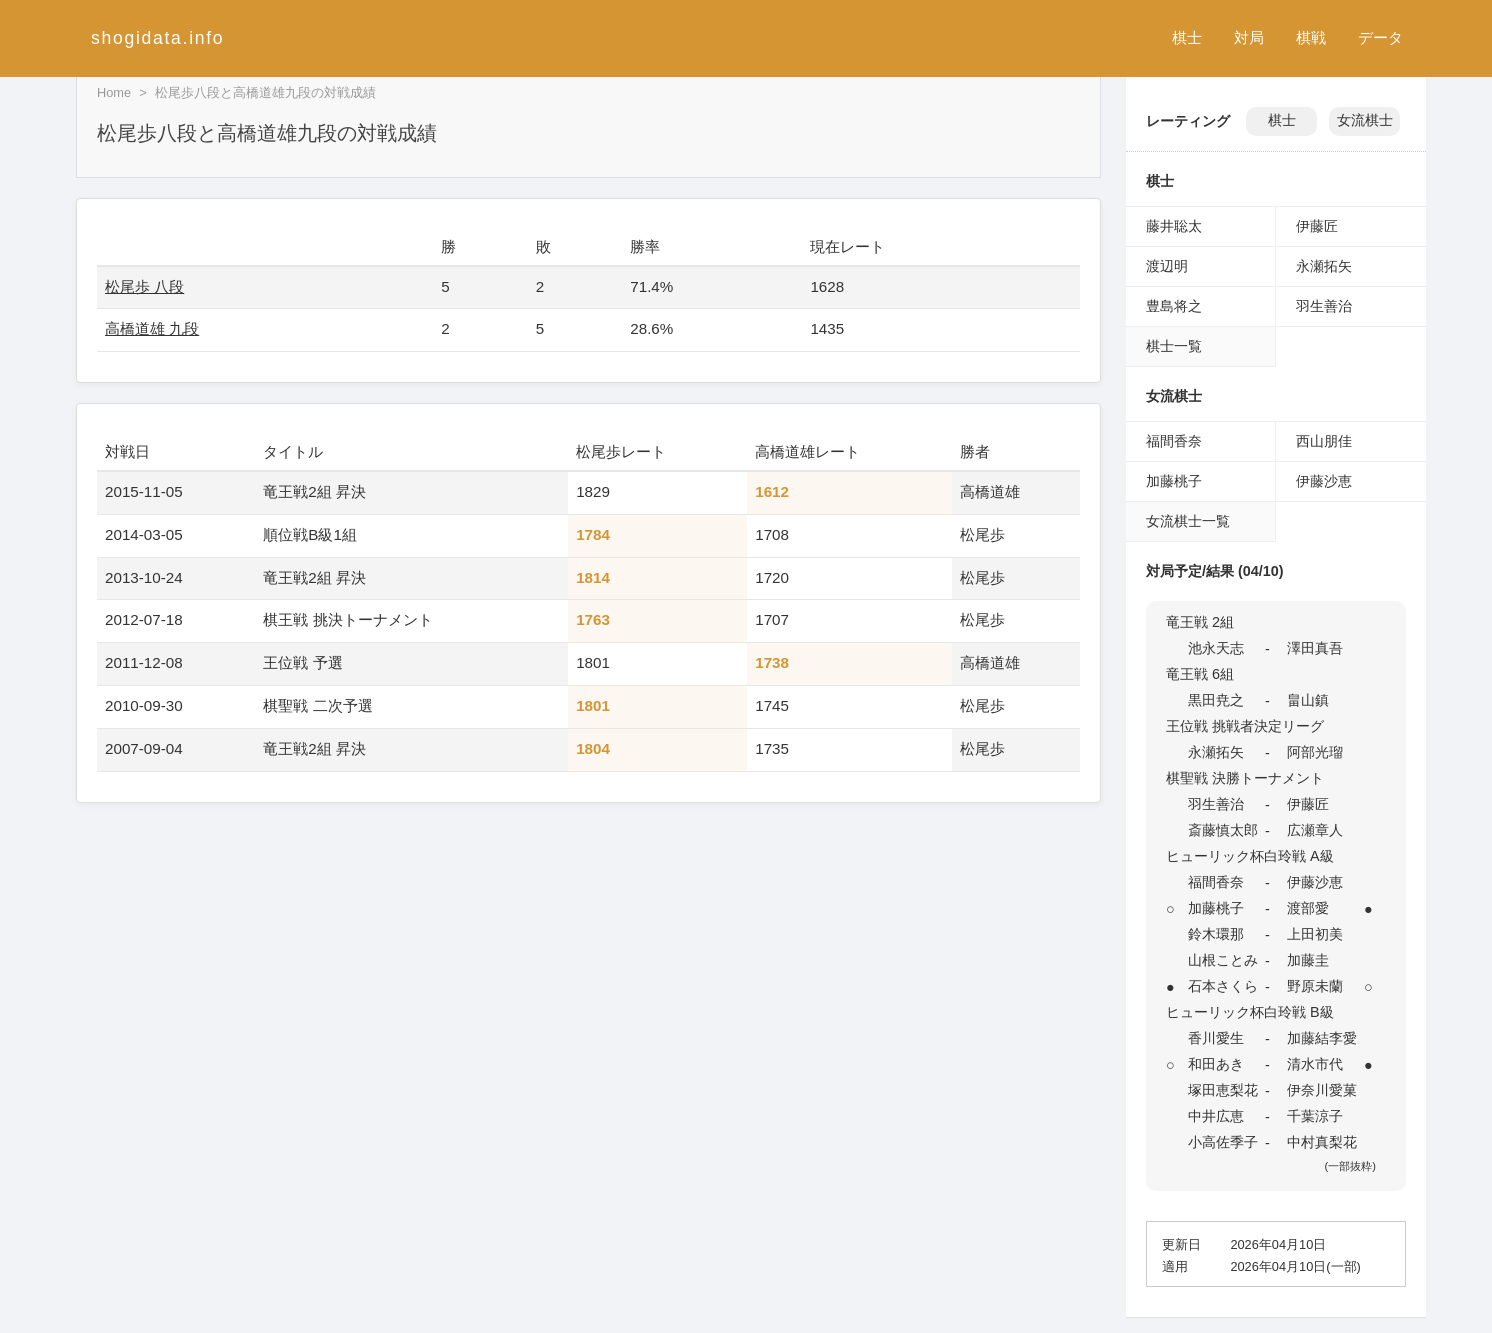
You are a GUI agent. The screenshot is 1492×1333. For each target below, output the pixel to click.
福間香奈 (1174, 441)
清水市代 (1315, 1064)
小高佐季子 (1223, 1142)
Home (114, 92)
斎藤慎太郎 (1223, 830)
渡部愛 (1308, 908)
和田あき (1216, 1064)
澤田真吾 (1315, 648)
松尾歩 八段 (144, 286)
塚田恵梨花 (1223, 1090)
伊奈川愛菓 (1322, 1090)
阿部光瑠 (1315, 752)
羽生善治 (1324, 306)
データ (1380, 37)
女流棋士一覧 (1188, 521)
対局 (1249, 37)
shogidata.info (157, 38)
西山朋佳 (1324, 441)
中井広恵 (1216, 1116)
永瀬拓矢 (1324, 266)
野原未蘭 (1315, 986)
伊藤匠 (1317, 226)
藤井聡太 (1174, 226)
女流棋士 (1365, 120)
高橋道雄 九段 (152, 328)
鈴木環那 (1216, 934)
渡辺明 (1167, 266)
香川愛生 (1216, 1038)
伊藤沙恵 (1324, 481)
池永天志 (1216, 648)
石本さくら (1223, 986)
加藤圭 (1308, 960)
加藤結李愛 (1322, 1038)
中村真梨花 (1322, 1142)
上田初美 (1315, 934)
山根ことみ (1223, 960)
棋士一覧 (1174, 346)
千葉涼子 (1315, 1116)
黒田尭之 (1216, 700)
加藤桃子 (1174, 481)
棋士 (1187, 37)
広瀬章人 (1315, 830)
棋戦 (1311, 37)
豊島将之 (1174, 306)
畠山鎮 (1308, 700)
